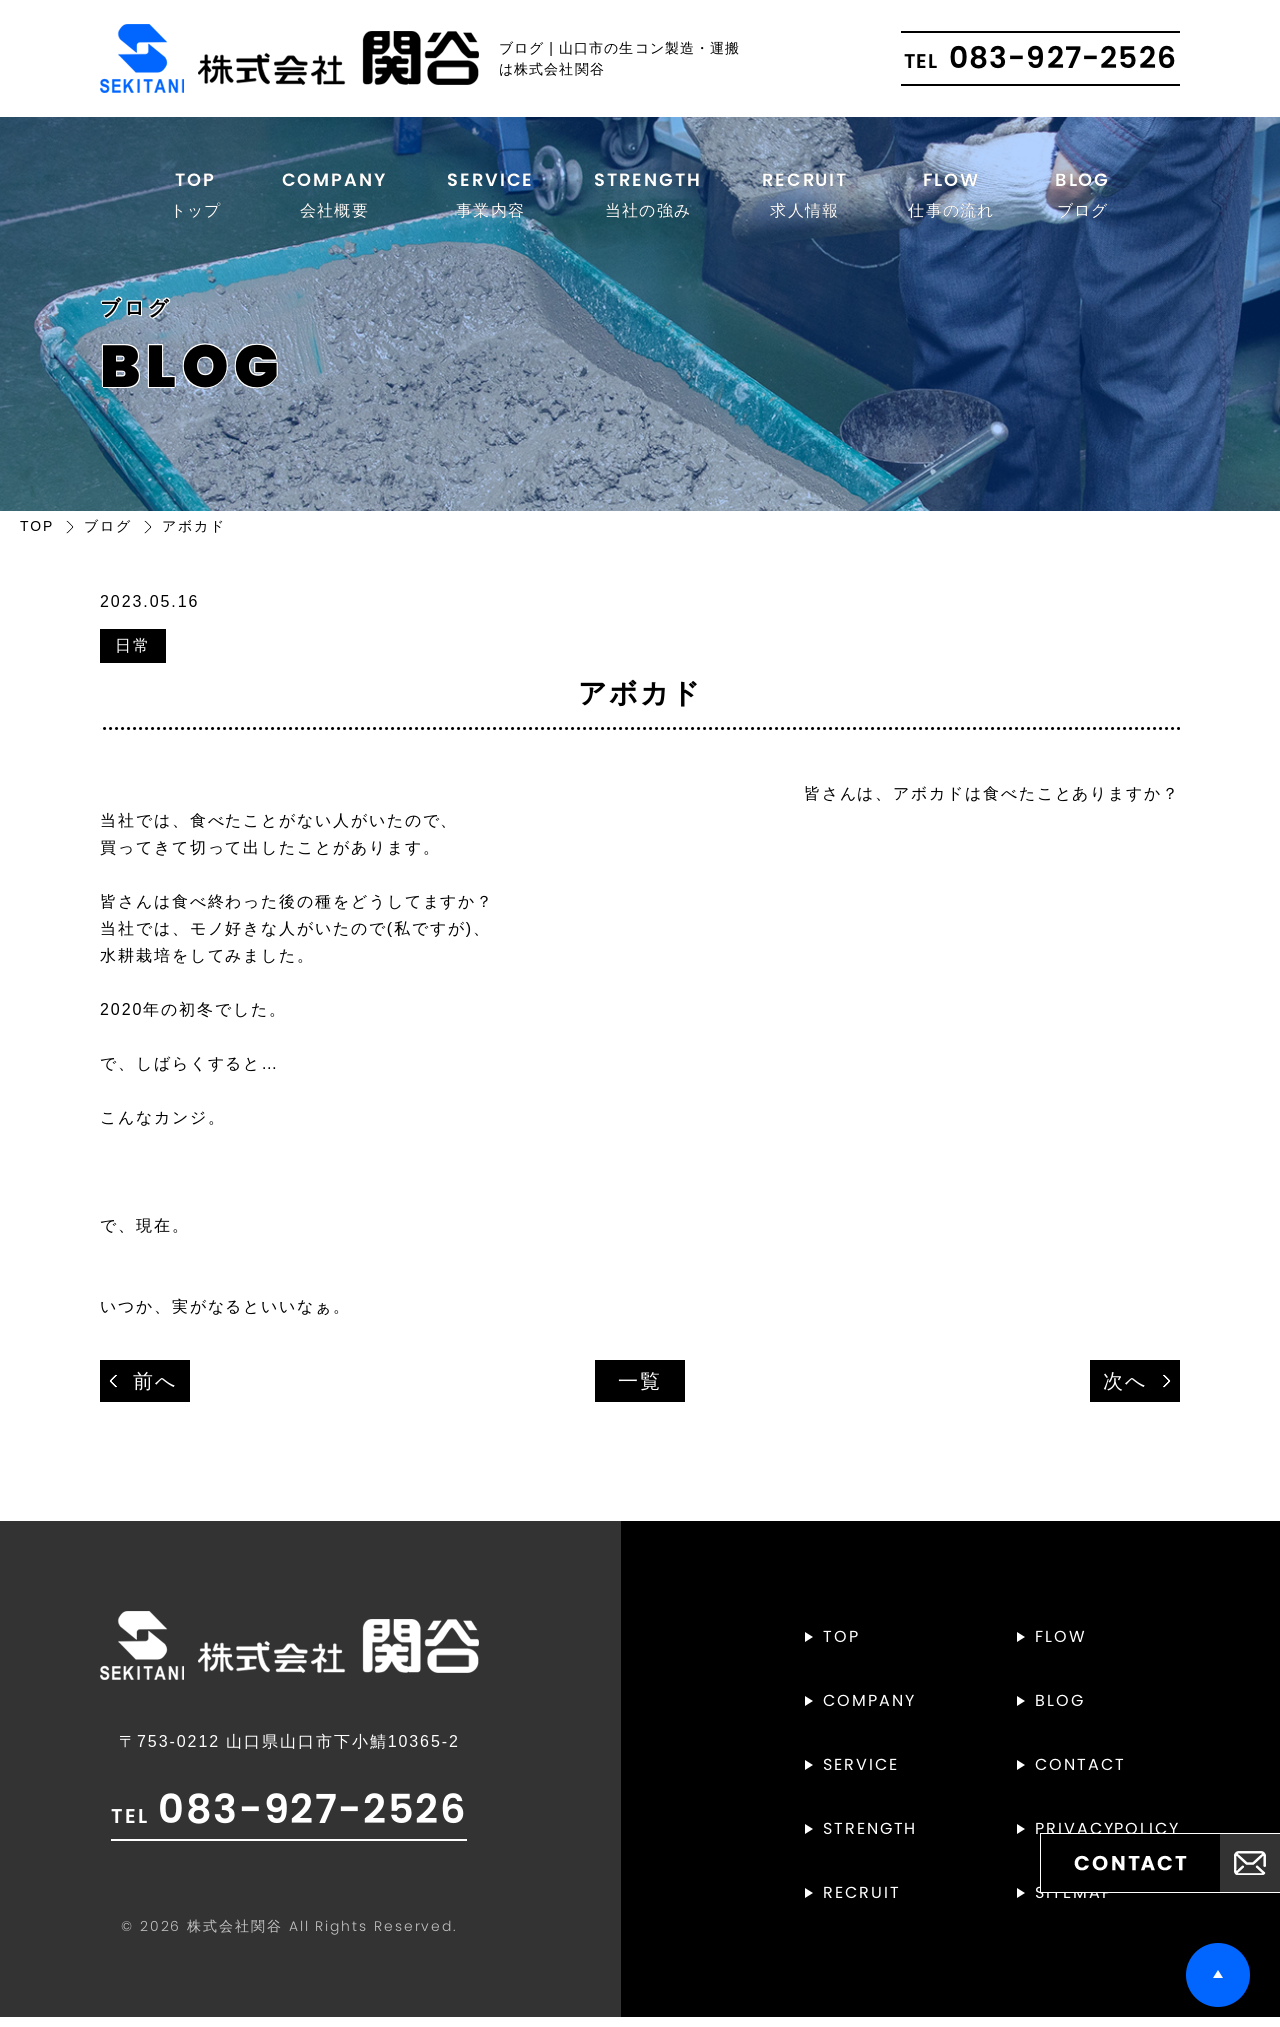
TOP (193, 197)
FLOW (954, 197)
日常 (133, 654)
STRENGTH (647, 197)
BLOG (1085, 197)
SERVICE (488, 197)
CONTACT (1080, 1775)
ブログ (108, 534)
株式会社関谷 (235, 1936)
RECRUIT (805, 197)
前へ (155, 1390)
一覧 (640, 1390)
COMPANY (331, 197)
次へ (1125, 1390)
